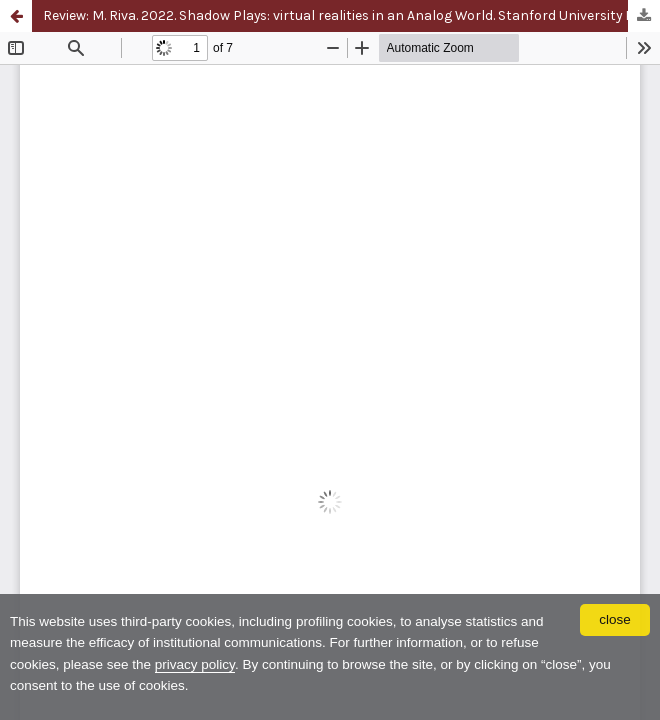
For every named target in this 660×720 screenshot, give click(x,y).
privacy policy (195, 664)
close (615, 619)
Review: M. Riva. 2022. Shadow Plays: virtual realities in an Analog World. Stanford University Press (351, 15)
